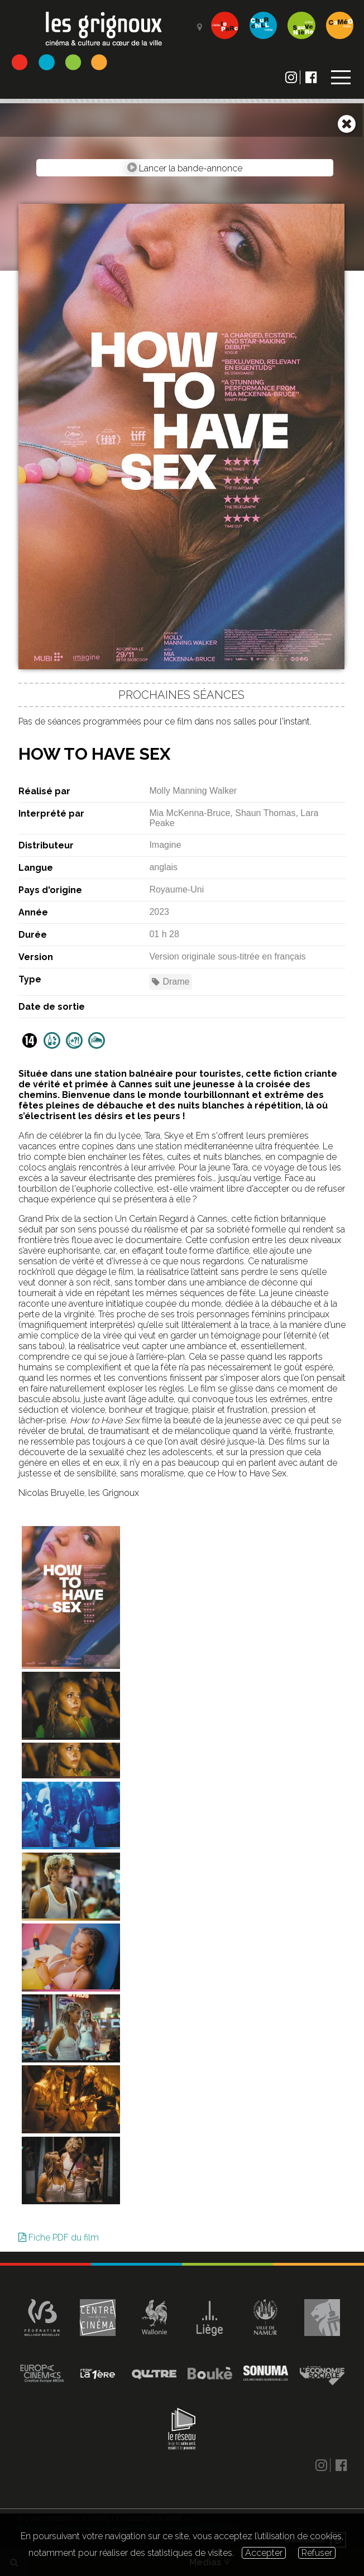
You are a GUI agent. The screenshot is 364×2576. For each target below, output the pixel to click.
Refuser (316, 2553)
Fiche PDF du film (58, 2237)
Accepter (263, 2553)
